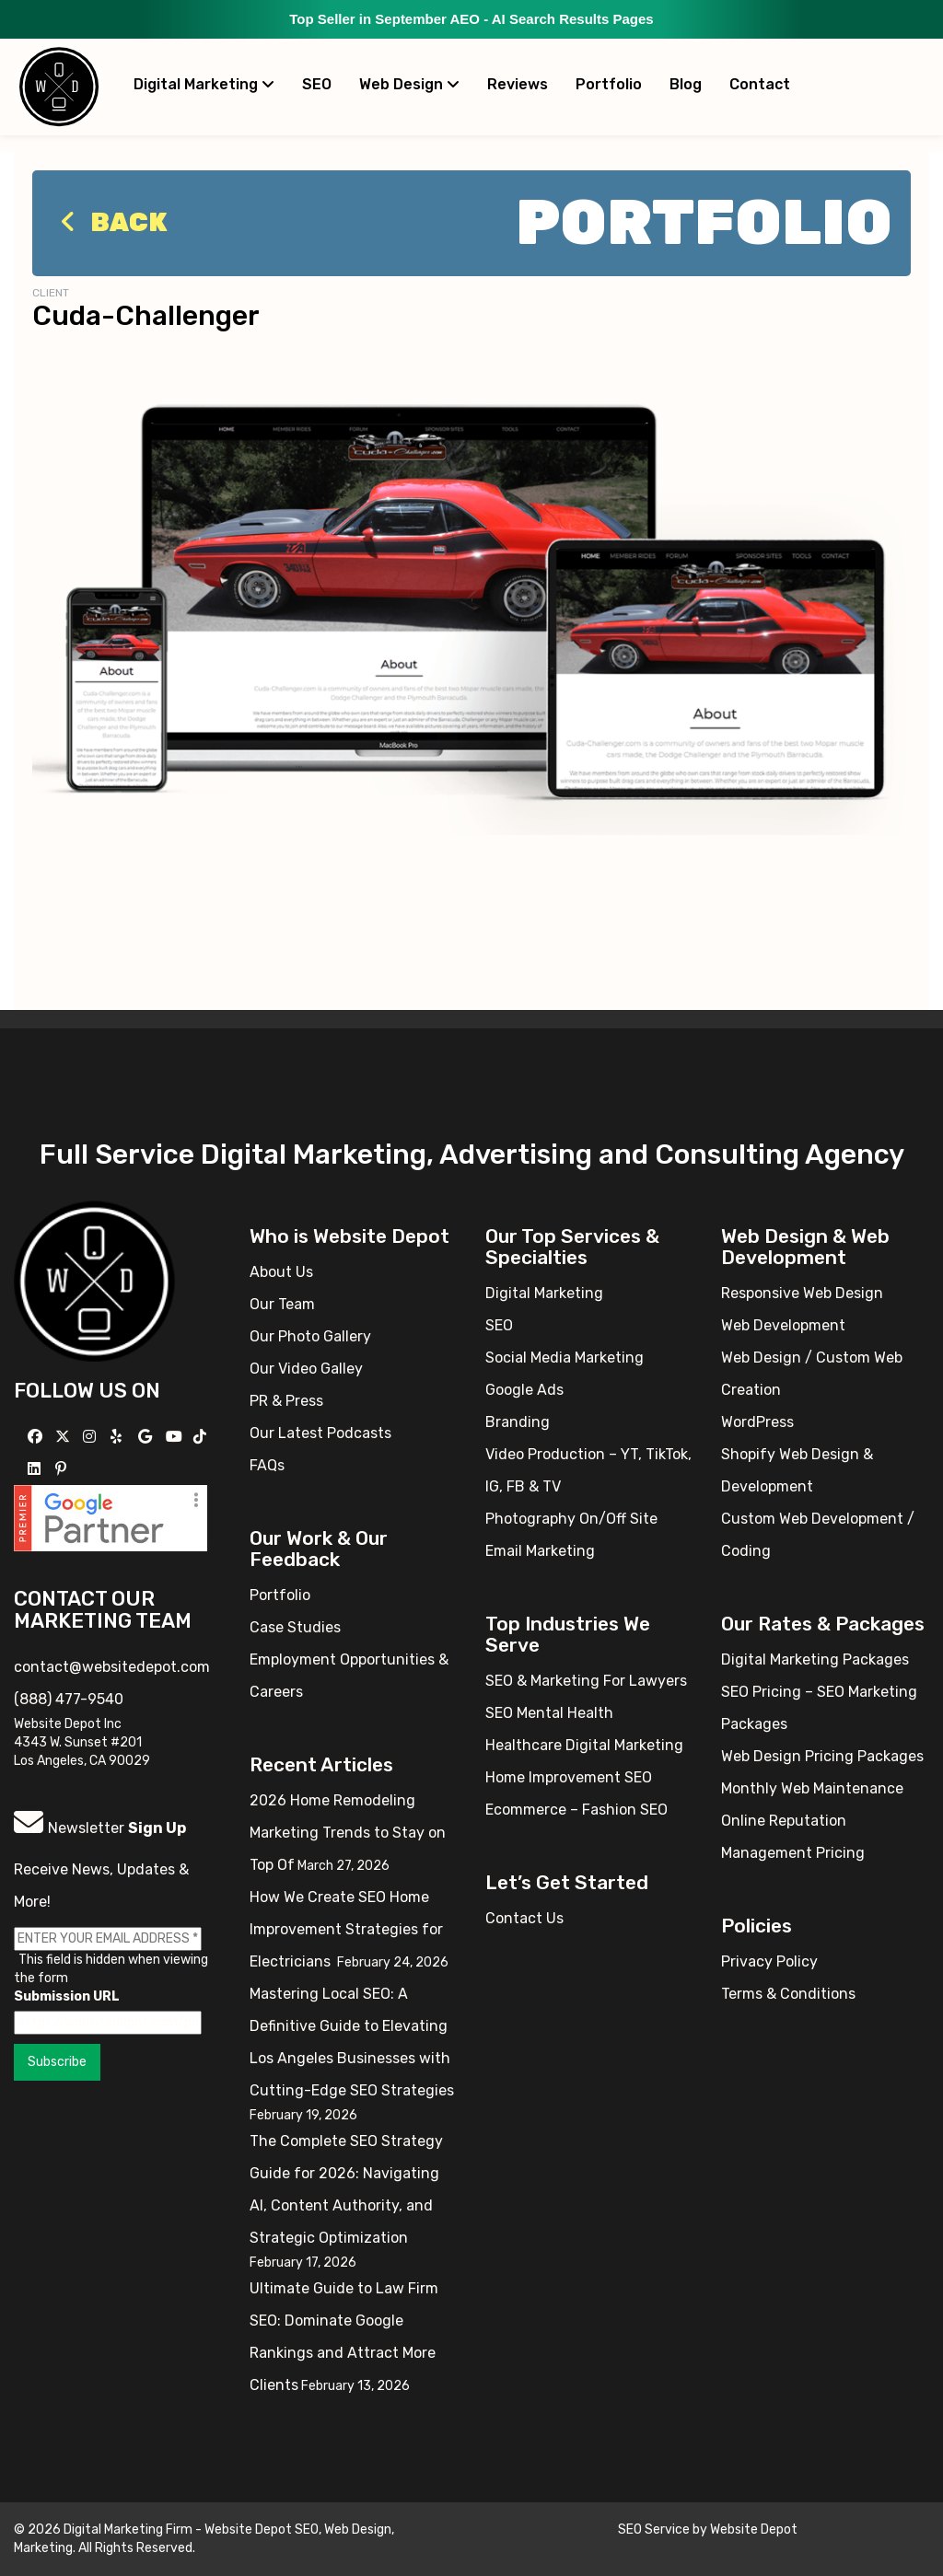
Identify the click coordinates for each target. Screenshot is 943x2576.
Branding (517, 1422)
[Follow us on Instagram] (91, 1436)
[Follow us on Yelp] (118, 1436)
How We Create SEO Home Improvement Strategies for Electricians (346, 1929)
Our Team (282, 1304)
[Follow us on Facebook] (37, 1436)
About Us (281, 1272)
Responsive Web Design (802, 1293)
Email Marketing (540, 1551)
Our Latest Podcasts (320, 1433)
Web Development (783, 1325)
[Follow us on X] (65, 1436)
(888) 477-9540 (68, 1699)
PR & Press (286, 1401)
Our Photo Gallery (310, 1336)
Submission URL (67, 1996)
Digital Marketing (204, 84)
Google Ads (524, 1389)
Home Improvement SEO (568, 1777)
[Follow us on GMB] (147, 1436)
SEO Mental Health (549, 1713)
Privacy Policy (769, 1961)
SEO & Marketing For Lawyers (586, 1680)
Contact (759, 84)
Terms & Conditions (788, 1993)
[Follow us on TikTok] (202, 1436)
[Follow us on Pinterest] (63, 1469)
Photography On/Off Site (571, 1518)
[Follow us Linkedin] (36, 1469)
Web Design (409, 84)
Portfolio (609, 84)
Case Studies (295, 1627)
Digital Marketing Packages (815, 1659)
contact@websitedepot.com (112, 1667)
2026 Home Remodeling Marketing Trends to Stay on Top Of (348, 1833)
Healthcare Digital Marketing (584, 1745)
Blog (685, 84)
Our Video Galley (306, 1368)
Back (109, 222)
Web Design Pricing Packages (822, 1756)
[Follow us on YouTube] (176, 1436)
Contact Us (524, 1918)
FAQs (267, 1465)
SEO (317, 84)
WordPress (757, 1422)
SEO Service (654, 2529)
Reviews (517, 84)
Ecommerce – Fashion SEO (576, 1809)
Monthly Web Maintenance (812, 1788)
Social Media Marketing (564, 1357)
